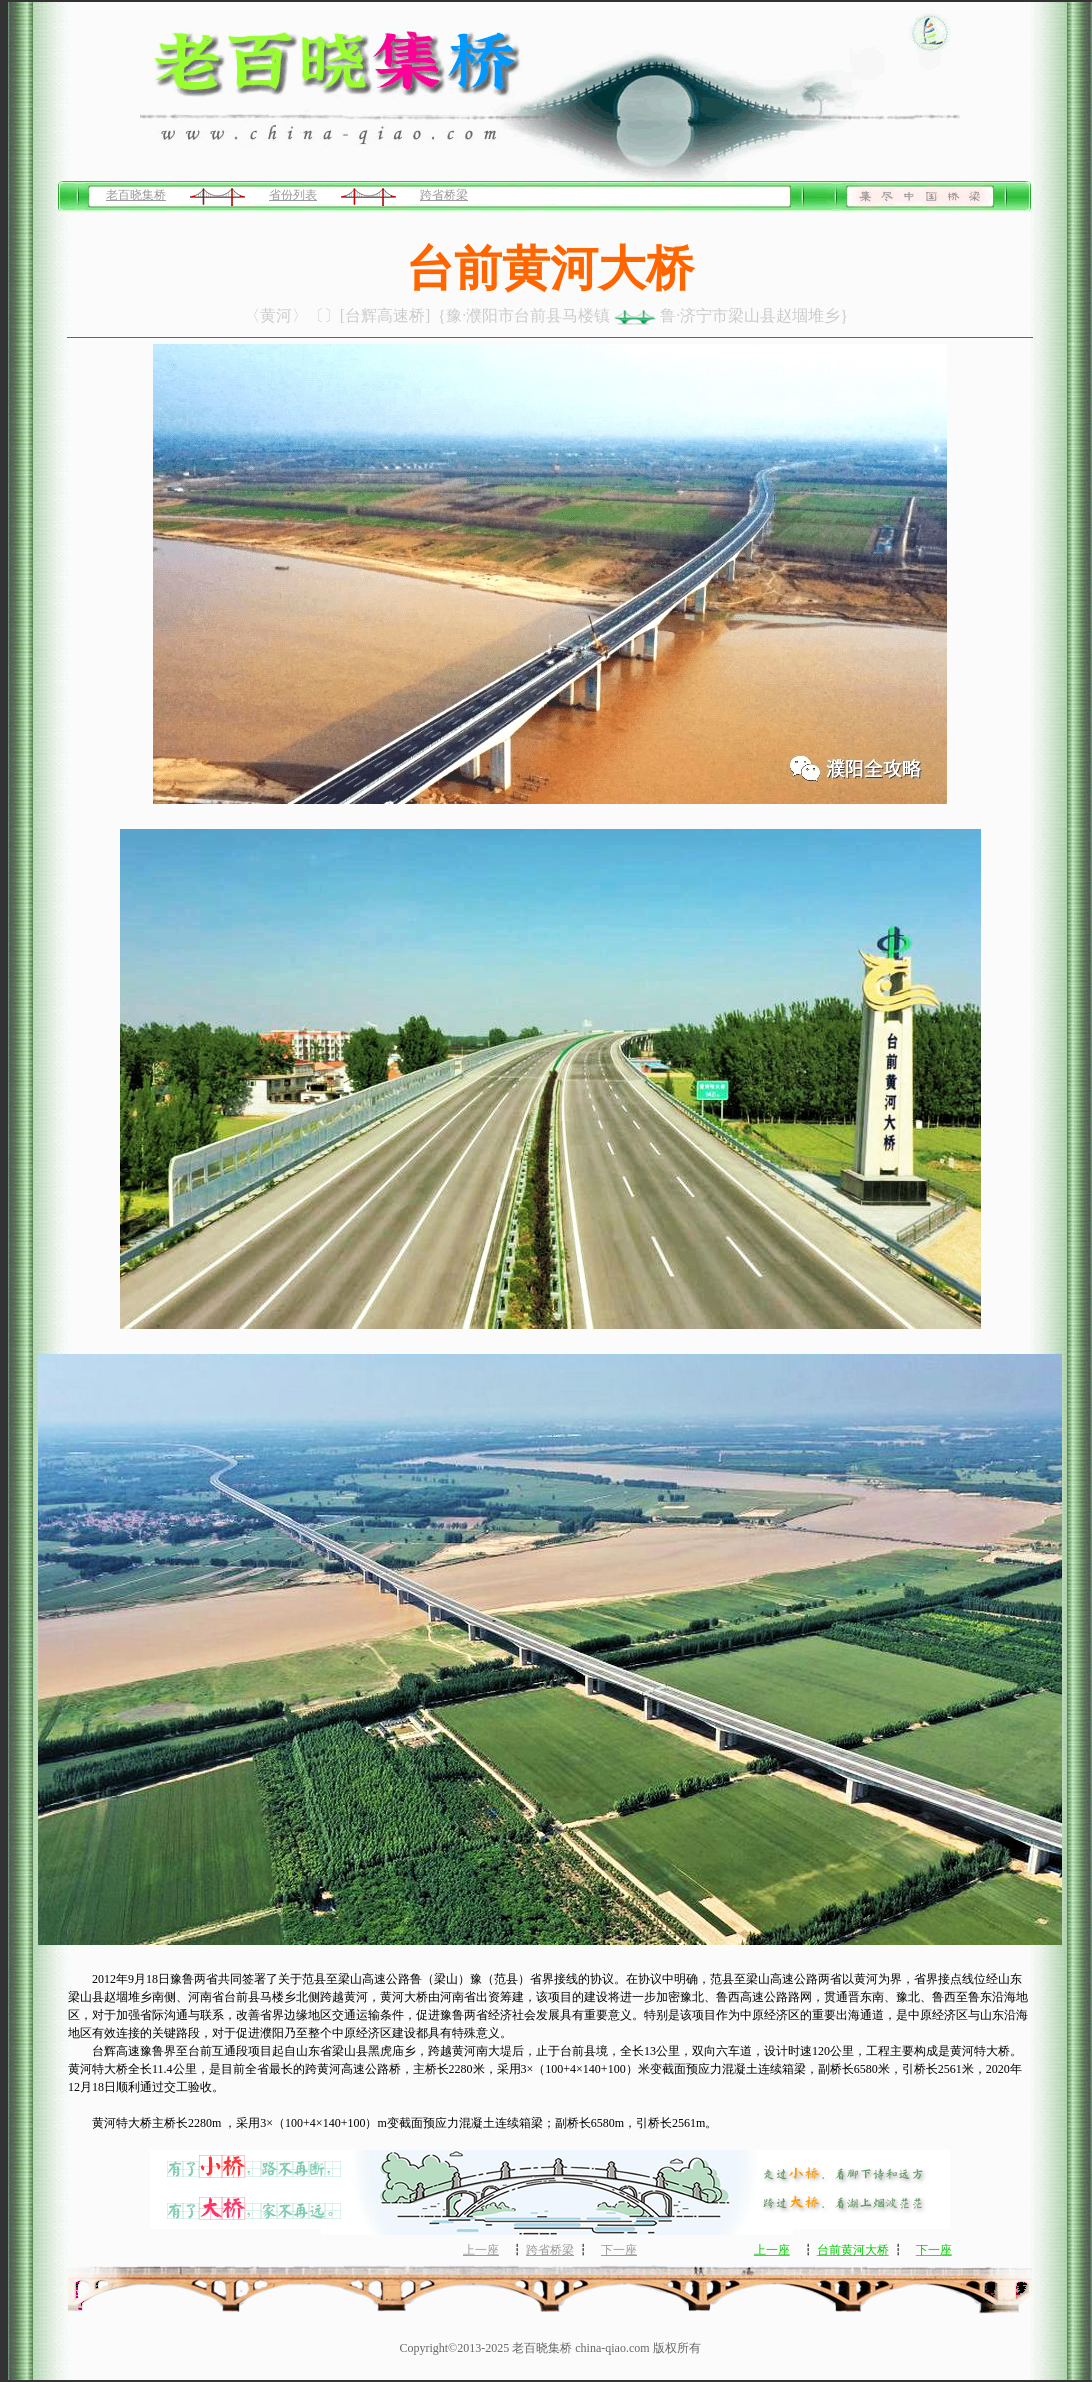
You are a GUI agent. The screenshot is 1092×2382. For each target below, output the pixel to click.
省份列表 (293, 195)
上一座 (481, 2250)
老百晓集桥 (136, 195)
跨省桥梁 (444, 195)
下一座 (619, 2250)
